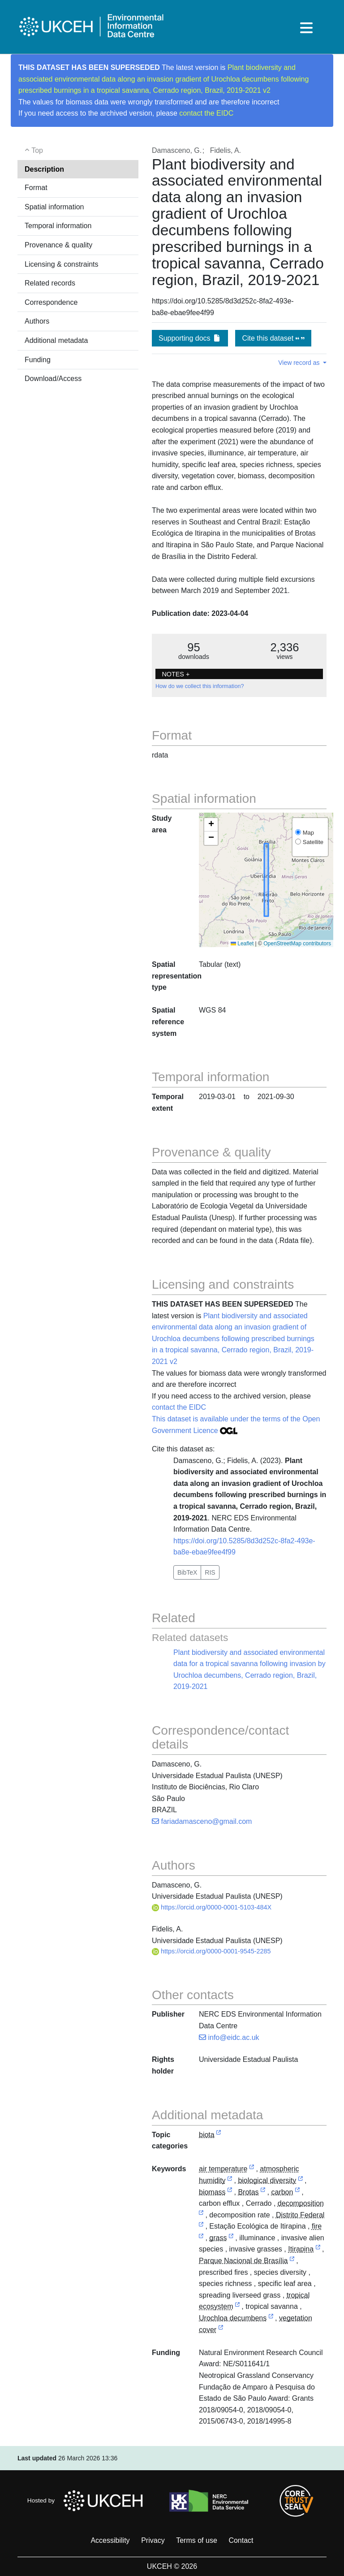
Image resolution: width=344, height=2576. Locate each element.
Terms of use (196, 2540)
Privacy (152, 2540)
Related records (50, 283)
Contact (240, 2540)
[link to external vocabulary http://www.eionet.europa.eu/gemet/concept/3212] (201, 2238)
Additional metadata (56, 340)
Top (34, 150)
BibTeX (187, 1572)
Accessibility (109, 2540)
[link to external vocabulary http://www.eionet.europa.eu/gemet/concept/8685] (237, 2306)
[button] (211, 824)
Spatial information (54, 207)
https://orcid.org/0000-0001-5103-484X (211, 1907)
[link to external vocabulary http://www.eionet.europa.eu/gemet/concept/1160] (297, 2192)
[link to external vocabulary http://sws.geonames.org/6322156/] (263, 2192)
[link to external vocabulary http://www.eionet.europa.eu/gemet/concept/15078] (300, 2181)
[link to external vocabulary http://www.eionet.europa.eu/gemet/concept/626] (230, 2181)
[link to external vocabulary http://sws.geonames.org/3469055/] (292, 2261)
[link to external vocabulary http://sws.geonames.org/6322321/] (318, 2249)
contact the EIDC (206, 113)
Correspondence (51, 302)
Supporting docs (190, 338)
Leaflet (242, 943)
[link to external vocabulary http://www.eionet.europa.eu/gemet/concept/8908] (221, 2330)
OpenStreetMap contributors (297, 943)
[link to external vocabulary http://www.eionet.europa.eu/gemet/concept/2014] (201, 2215)
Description (44, 169)
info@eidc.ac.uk (229, 2037)
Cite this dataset (273, 338)
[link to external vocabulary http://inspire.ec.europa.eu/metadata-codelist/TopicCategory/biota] (218, 2135)
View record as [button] (299, 362)
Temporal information (58, 225)
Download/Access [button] (53, 378)
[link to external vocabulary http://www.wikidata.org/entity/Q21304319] (271, 2318)
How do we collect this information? (199, 686)
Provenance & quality (58, 245)
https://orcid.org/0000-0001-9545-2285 (211, 1951)
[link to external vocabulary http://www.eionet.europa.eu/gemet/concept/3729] (231, 2238)
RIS (210, 1572)
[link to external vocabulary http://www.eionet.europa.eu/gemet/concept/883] (230, 2192)
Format (36, 187)
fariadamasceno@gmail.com (202, 1821)
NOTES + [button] (175, 674)
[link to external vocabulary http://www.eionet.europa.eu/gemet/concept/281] (251, 2169)
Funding (38, 360)
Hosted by (87, 2501)
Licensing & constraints (62, 264)
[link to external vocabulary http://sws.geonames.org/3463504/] (201, 2226)
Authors (37, 321)
